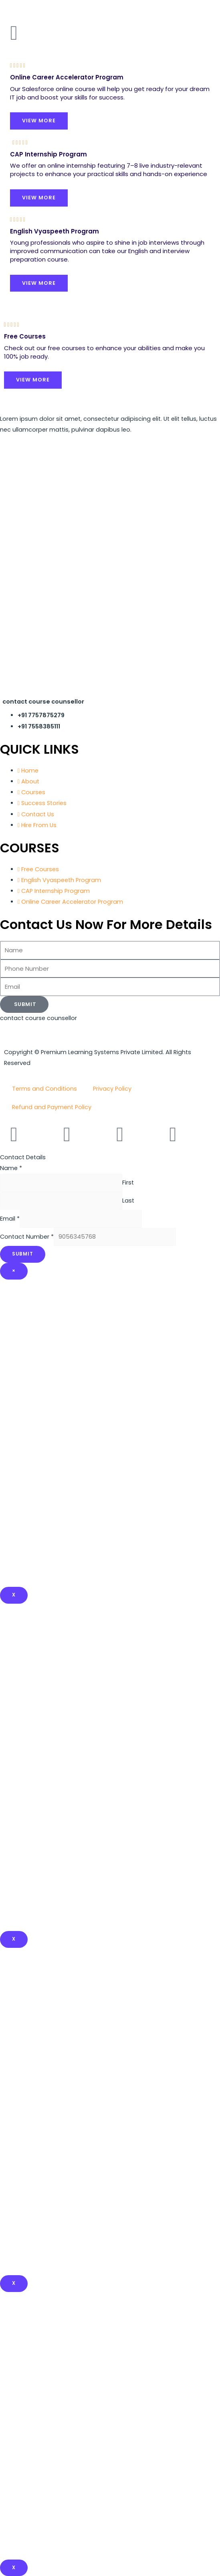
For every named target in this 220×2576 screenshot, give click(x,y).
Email (10, 1219)
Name (11, 1168)
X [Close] (14, 1595)
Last (128, 1201)
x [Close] (14, 1939)
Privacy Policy (112, 1089)
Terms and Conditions (44, 1089)
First (128, 1182)
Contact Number (27, 1237)
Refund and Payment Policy (51, 1107)
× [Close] (14, 1271)
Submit (22, 1254)
